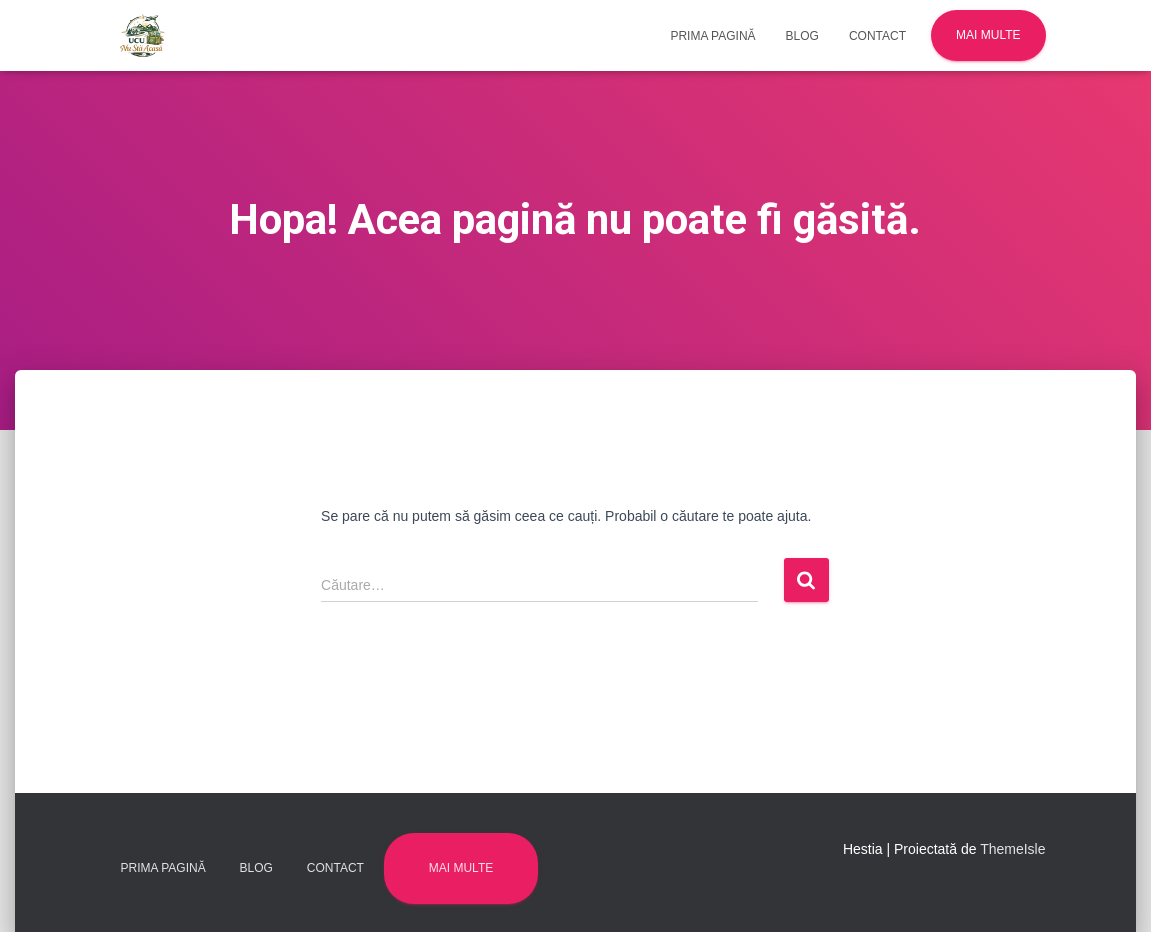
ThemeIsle (1012, 849)
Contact (877, 36)
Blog (802, 36)
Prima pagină (712, 36)
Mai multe (988, 35)
